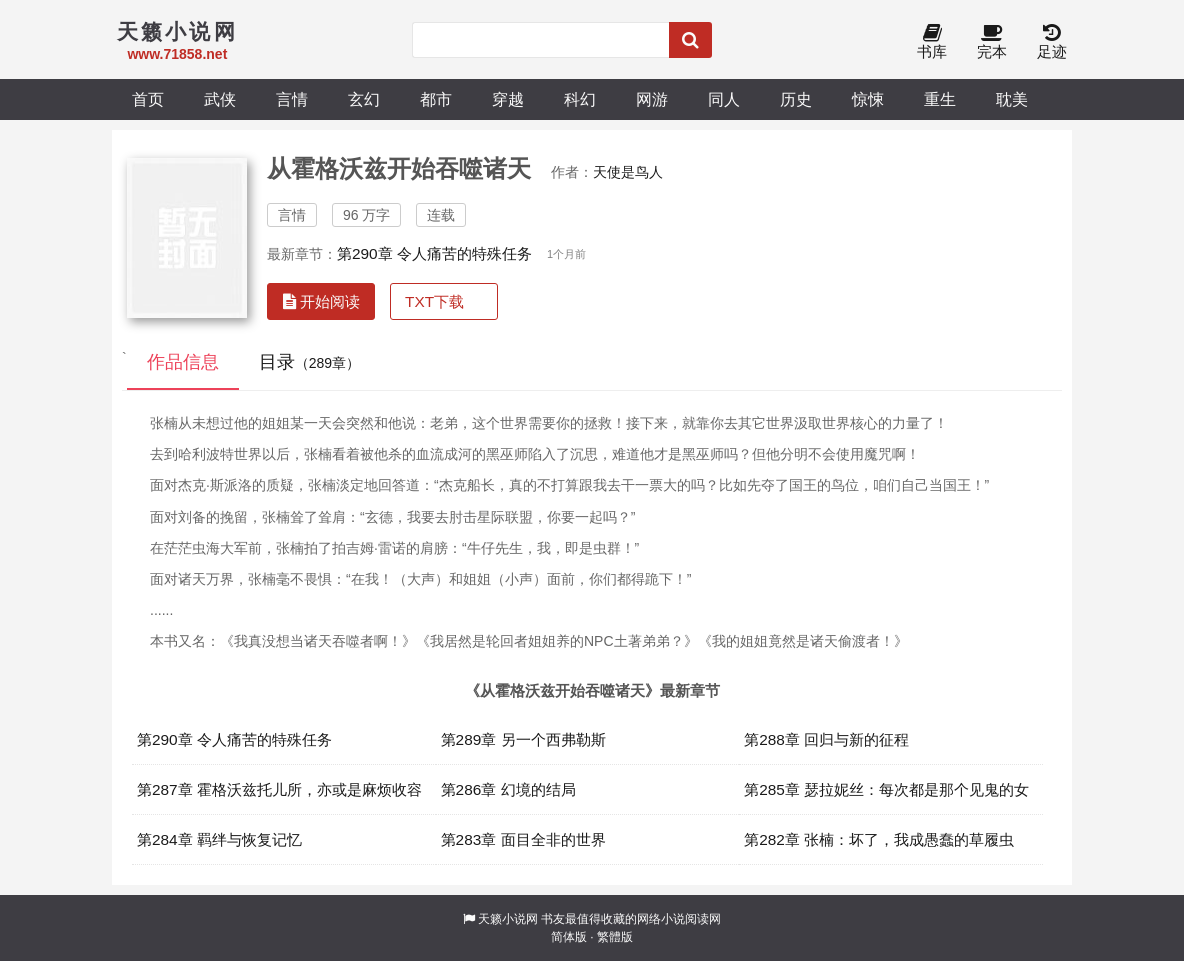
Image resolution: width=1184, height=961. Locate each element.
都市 (436, 99)
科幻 (580, 99)
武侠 (220, 99)
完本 (992, 42)
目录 (309, 362)
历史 (796, 99)
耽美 (1012, 99)
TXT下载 (434, 301)
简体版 (569, 937)
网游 (652, 99)
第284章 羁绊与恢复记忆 (219, 839)
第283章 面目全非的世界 (523, 839)
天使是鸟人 (628, 172)
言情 (292, 99)
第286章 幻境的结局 (508, 789)
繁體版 (615, 937)
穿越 (508, 99)
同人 (724, 99)
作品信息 (183, 362)
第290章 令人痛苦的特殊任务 (434, 253)
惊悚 (868, 99)
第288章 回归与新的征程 (826, 739)
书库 (932, 42)
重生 (940, 99)
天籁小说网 (508, 919)
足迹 (1052, 42)
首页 (148, 99)
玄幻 (364, 99)
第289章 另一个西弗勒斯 (523, 739)
